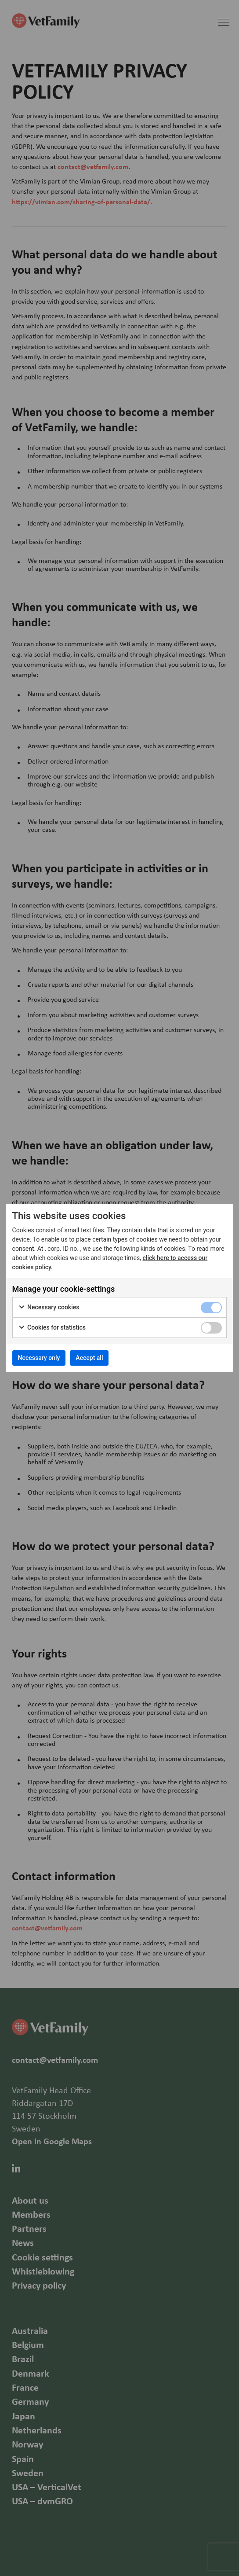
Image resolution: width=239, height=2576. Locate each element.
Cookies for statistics (52, 1328)
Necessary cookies (49, 1308)
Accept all (89, 1357)
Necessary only (39, 1357)
